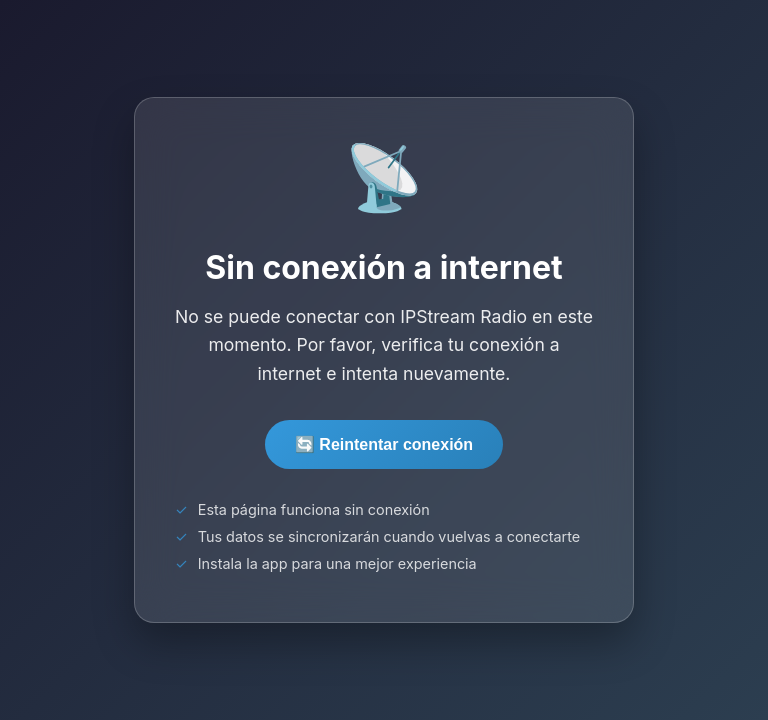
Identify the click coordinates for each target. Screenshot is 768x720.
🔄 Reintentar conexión (384, 444)
